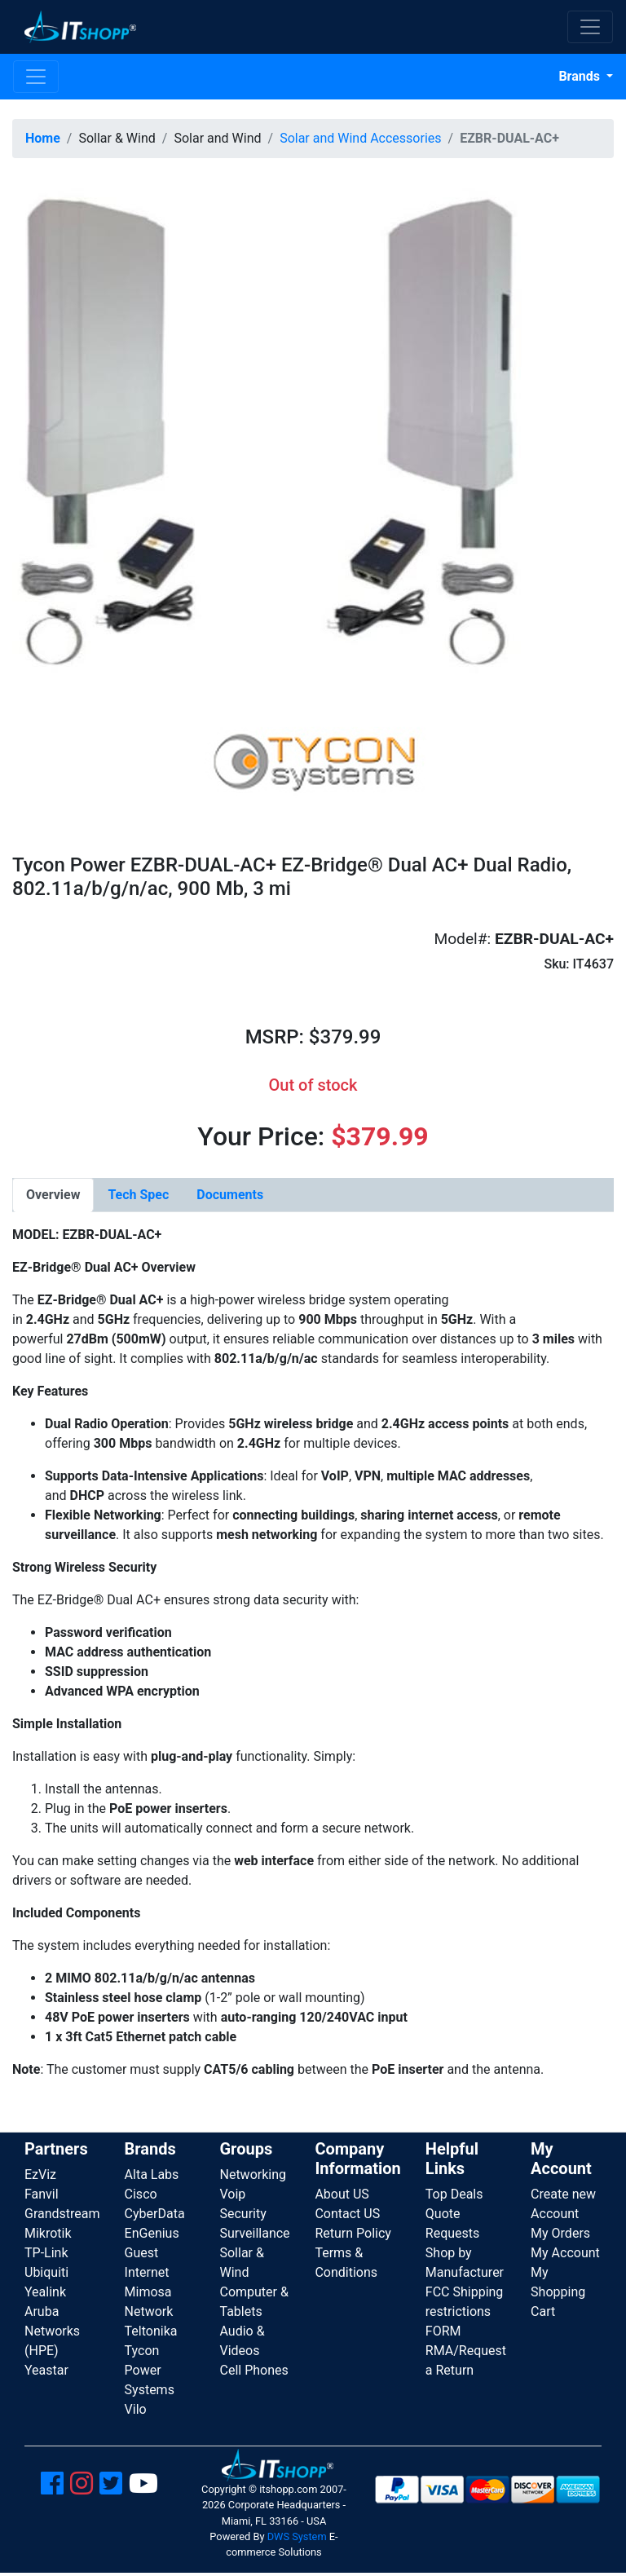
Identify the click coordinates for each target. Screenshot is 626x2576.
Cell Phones (253, 2370)
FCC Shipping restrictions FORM (464, 2311)
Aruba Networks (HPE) (52, 2331)
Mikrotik (48, 2233)
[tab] (53, 1195)
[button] (267, 425)
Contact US (347, 2213)
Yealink (45, 2292)
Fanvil (41, 2194)
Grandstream (62, 2213)
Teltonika (151, 2331)
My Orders (560, 2233)
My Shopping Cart (558, 2292)
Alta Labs (152, 2174)
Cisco (141, 2194)
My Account (565, 2253)
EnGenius (152, 2233)
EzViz (40, 2174)
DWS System (297, 2536)
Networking (252, 2174)
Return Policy (352, 2233)
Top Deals (454, 2194)
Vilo (136, 2409)
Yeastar (46, 2370)
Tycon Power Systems (149, 2370)
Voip (232, 2194)
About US (341, 2194)
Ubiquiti (46, 2272)
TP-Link (46, 2253)
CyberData (155, 2213)
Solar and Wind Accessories (360, 138)
